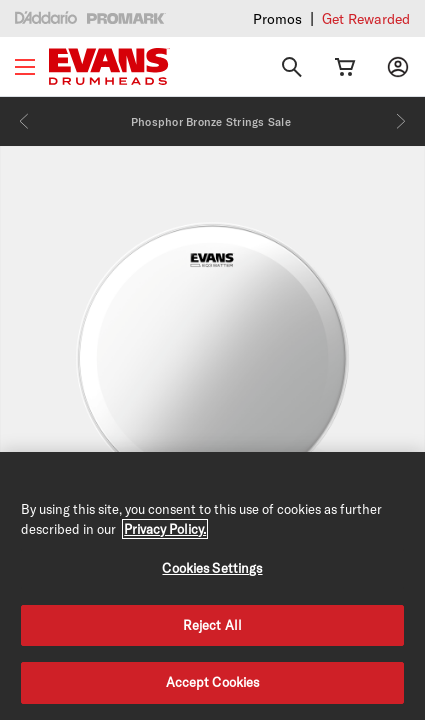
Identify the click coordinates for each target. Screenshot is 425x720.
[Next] (401, 121)
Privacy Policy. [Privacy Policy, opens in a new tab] (165, 529)
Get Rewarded (366, 18)
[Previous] (24, 121)
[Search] (292, 67)
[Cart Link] (345, 67)
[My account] (398, 67)
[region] (212, 586)
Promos (277, 18)
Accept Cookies (213, 682)
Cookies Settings (212, 568)
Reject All (212, 625)
